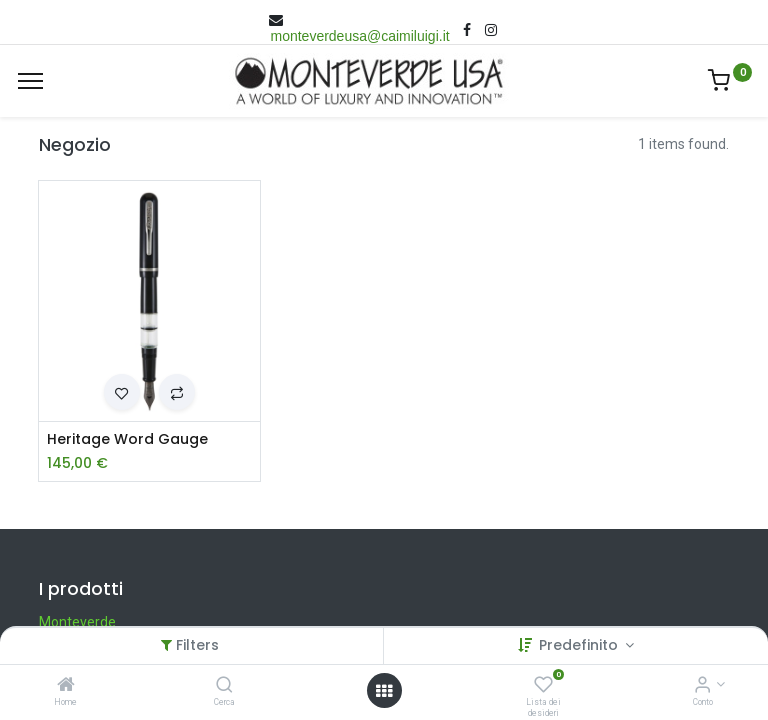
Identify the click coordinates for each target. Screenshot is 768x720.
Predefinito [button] (580, 645)
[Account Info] (702, 686)
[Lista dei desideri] (543, 686)
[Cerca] (224, 686)
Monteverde (77, 622)
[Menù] (30, 81)
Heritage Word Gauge (127, 439)
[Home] (66, 686)
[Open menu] (384, 691)
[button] (122, 392)
